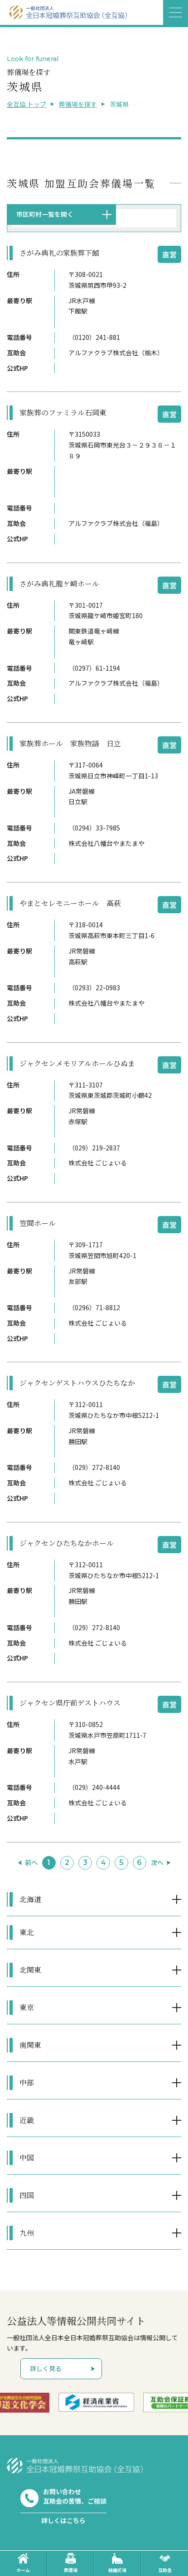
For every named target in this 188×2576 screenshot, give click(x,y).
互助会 (165, 2563)
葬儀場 (70, 2563)
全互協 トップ (26, 104)
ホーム (23, 2563)
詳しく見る (46, 2368)
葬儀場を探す (78, 104)
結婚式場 (117, 2563)
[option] (109, 2402)
